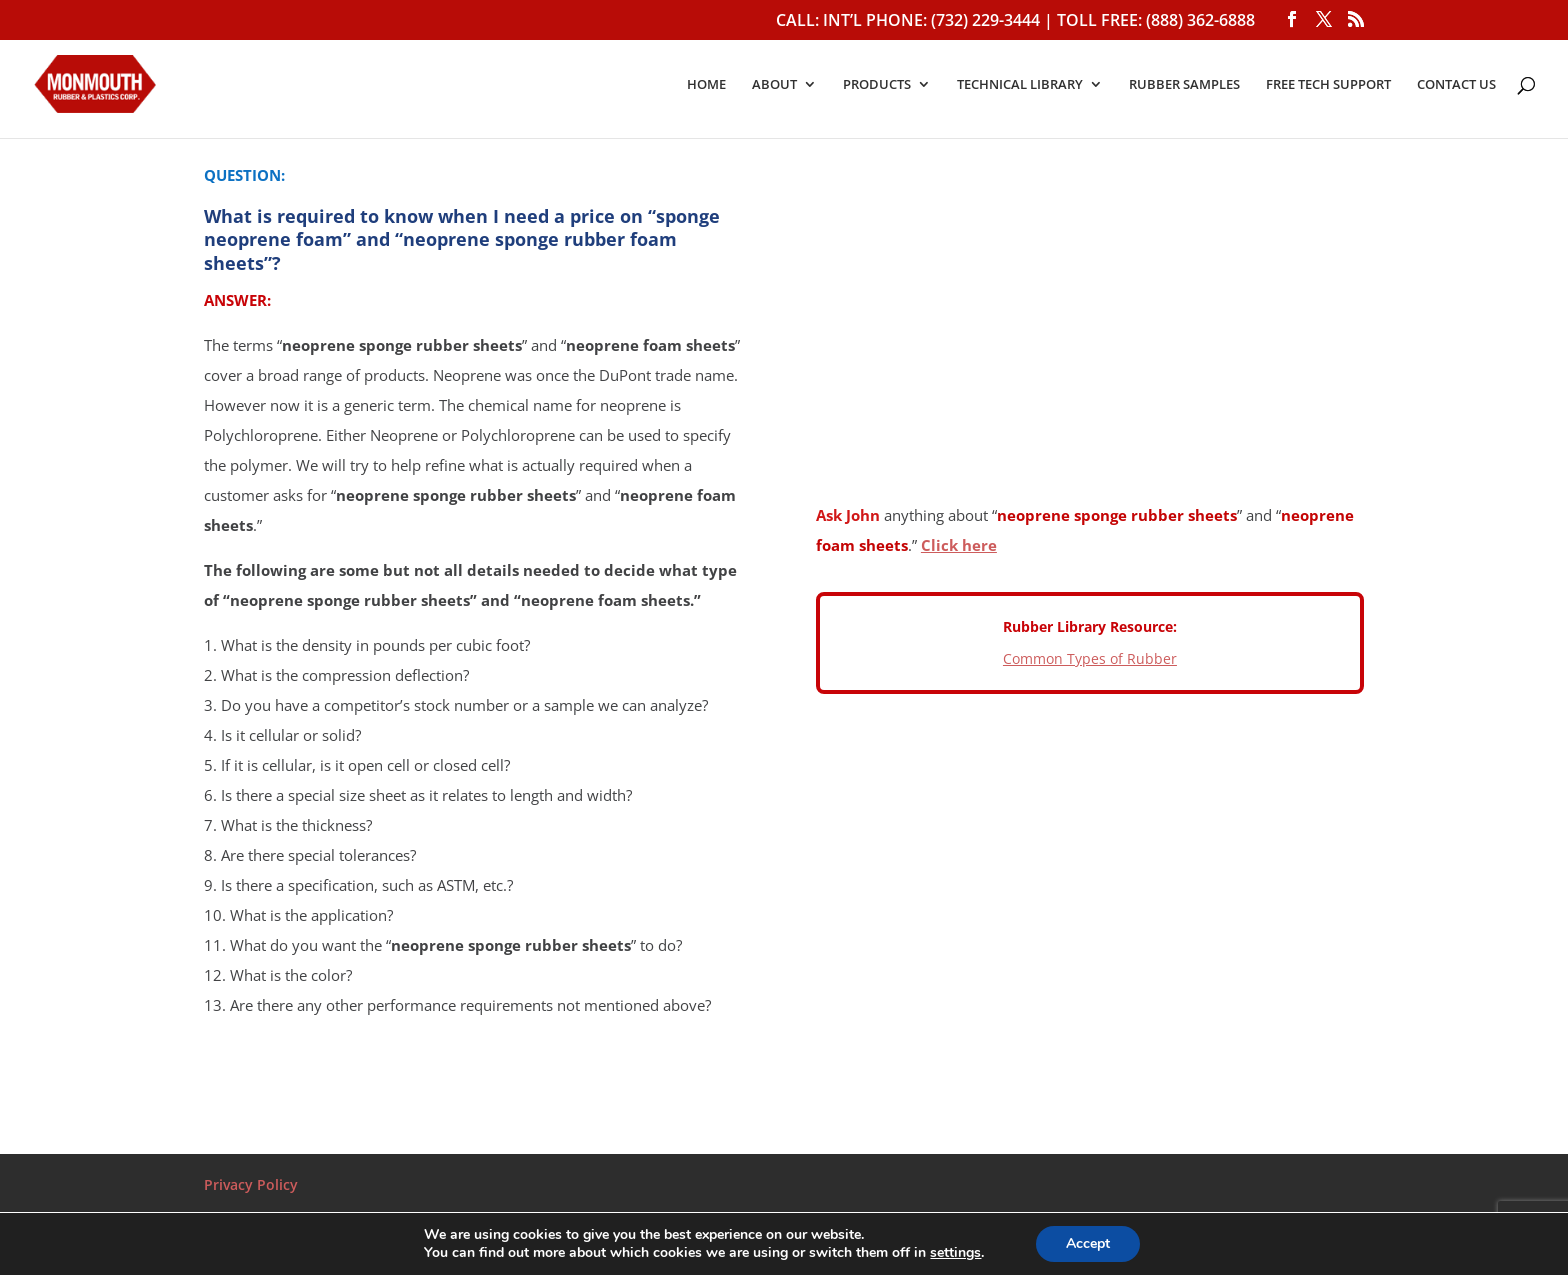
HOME (706, 85)
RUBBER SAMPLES (1184, 85)
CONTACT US (1456, 85)
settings (955, 1253)
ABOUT (774, 85)
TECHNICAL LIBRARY (1020, 85)
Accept (1088, 1243)
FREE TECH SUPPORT (1328, 85)
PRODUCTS (877, 85)
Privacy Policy (251, 1184)
